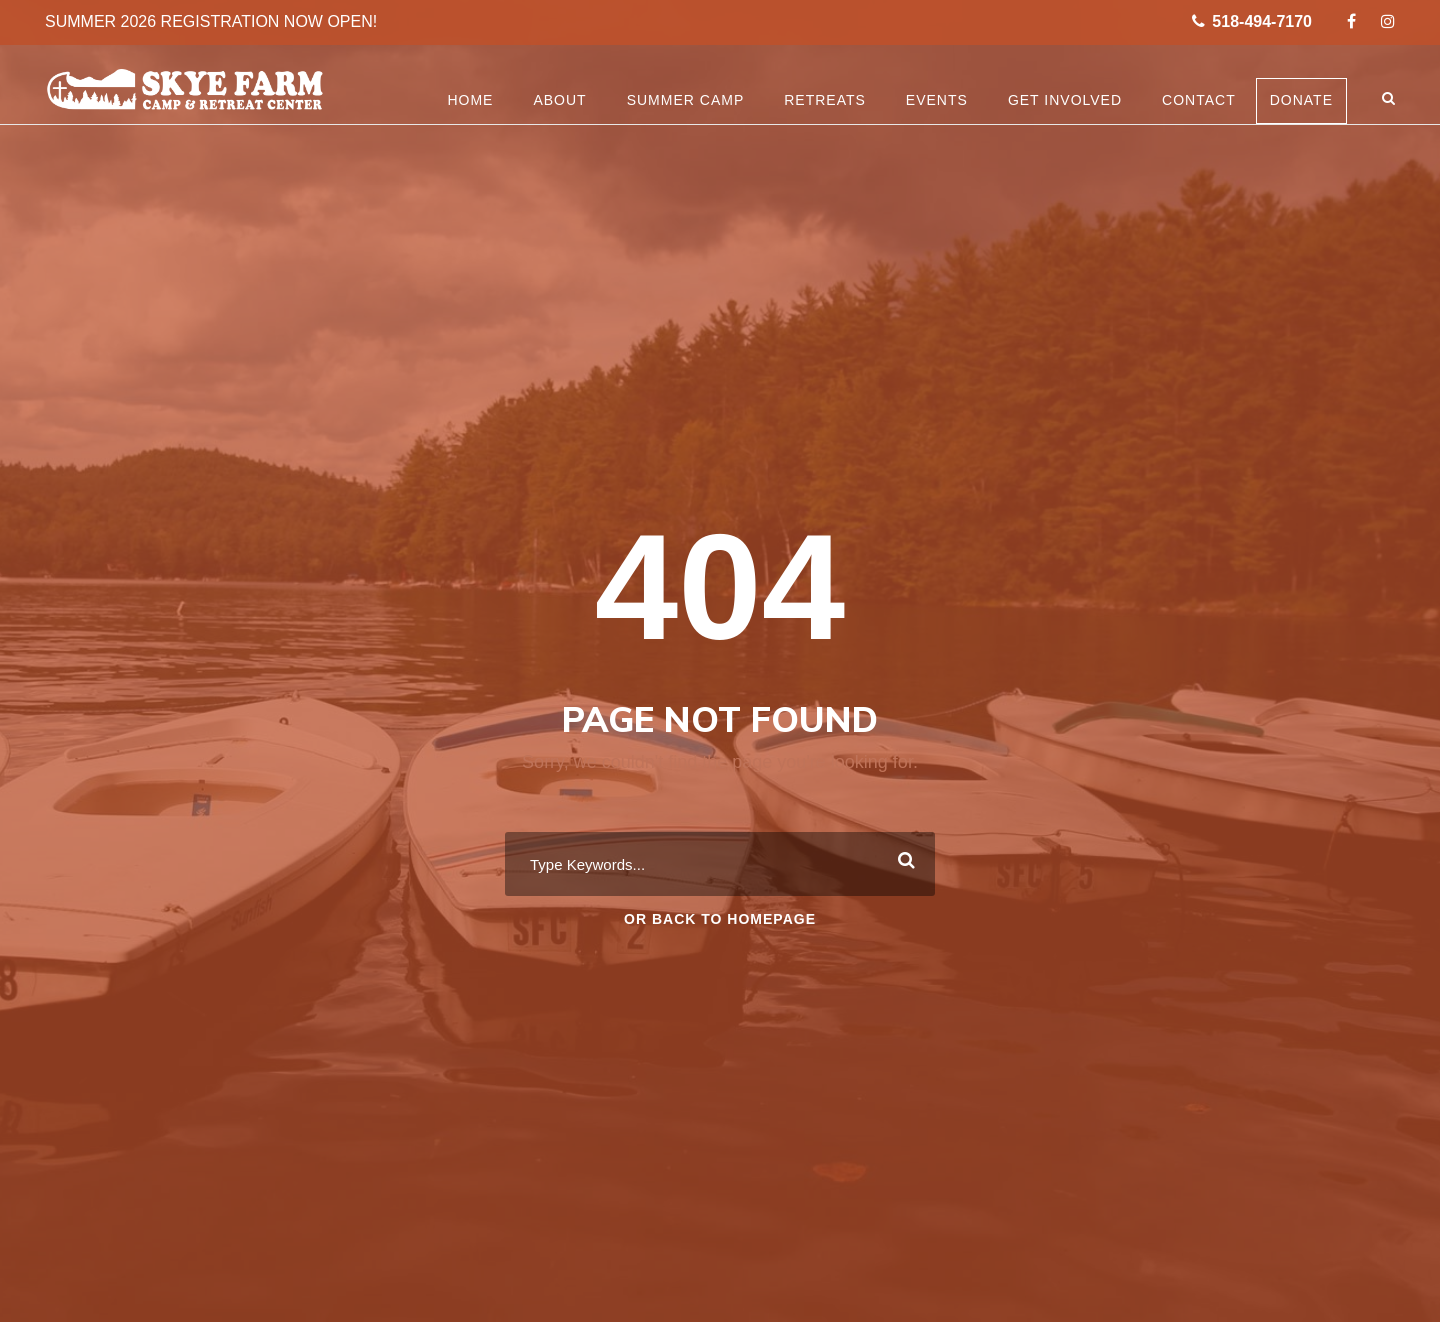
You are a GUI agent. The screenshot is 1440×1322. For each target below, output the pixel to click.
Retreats (825, 100)
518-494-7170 (1252, 21)
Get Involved (1065, 100)
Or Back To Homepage (720, 919)
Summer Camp (686, 100)
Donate (1301, 100)
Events (937, 100)
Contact (1199, 100)
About (559, 100)
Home (470, 100)
